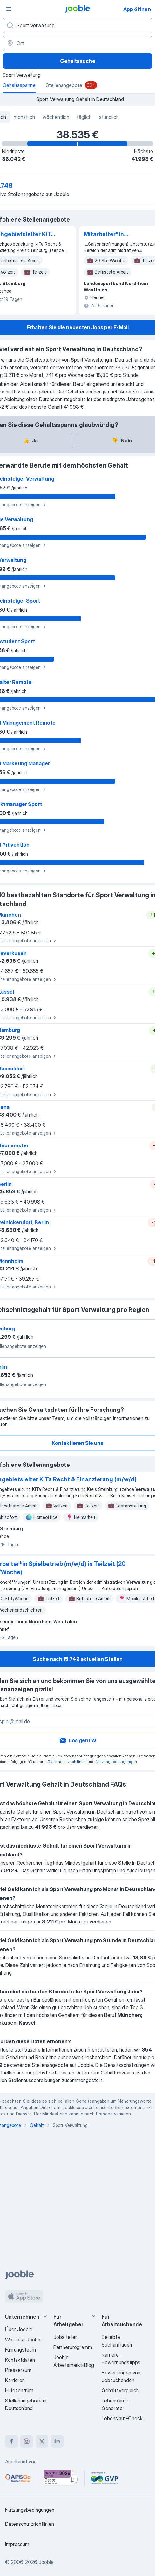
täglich (84, 117)
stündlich (109, 117)
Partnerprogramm (72, 2347)
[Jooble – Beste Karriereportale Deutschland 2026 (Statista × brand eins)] (61, 2478)
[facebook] (11, 2441)
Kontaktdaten (20, 2360)
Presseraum (18, 2370)
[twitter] (42, 2441)
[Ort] (77, 43)
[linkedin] (57, 2441)
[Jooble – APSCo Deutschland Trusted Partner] (18, 2478)
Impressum (17, 2544)
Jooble (46, 2562)
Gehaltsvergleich (120, 2390)
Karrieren (15, 2380)
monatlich (24, 117)
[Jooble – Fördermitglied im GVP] (104, 2478)
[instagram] (26, 2441)
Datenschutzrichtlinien (67, 1761)
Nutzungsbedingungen (116, 1761)
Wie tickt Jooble (23, 2339)
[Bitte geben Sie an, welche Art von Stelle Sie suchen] (77, 25)
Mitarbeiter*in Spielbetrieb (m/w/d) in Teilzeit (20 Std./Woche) (116, 234)
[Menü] (9, 9)
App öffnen (137, 9)
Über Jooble (18, 2329)
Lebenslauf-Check (122, 2418)
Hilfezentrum (19, 2390)
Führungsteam (20, 2350)
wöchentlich (56, 117)
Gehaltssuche (77, 61)
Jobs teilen (65, 2337)
